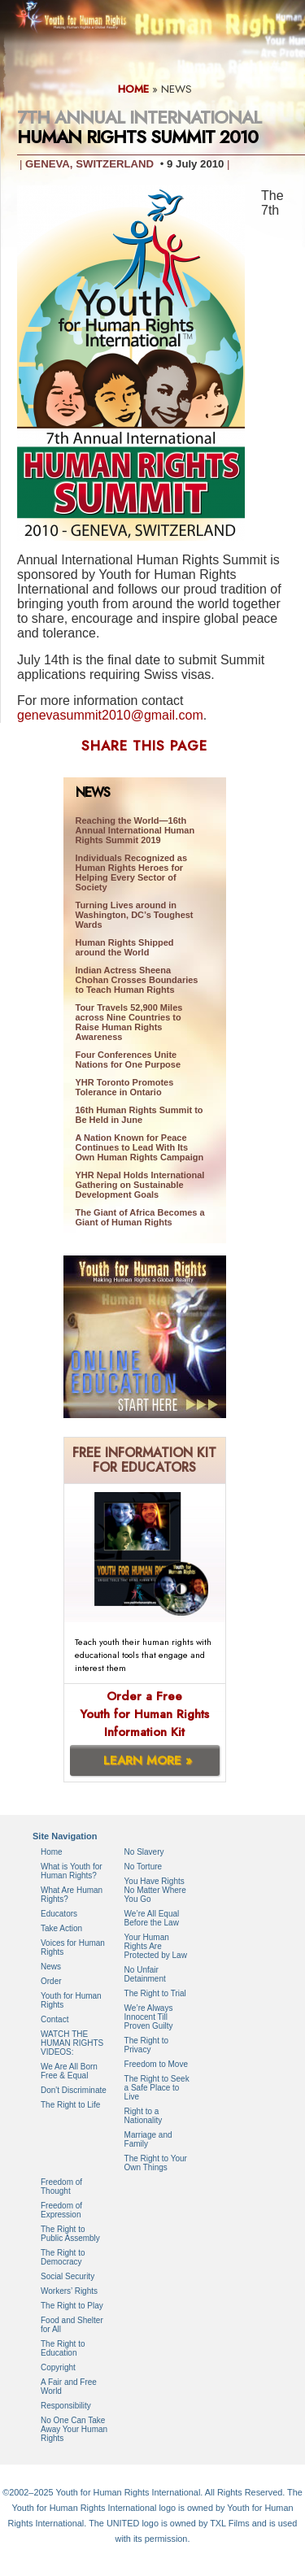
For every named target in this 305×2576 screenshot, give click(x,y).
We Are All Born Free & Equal (69, 2071)
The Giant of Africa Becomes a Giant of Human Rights (140, 1217)
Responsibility (66, 2405)
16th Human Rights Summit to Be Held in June (139, 1115)
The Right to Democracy (63, 2257)
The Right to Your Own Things (155, 2163)
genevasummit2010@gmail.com (110, 715)
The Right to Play (72, 2305)
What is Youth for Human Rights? (71, 1871)
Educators (59, 1913)
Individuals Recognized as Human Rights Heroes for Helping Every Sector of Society (132, 872)
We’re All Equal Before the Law (152, 1918)
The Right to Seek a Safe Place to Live (157, 2087)
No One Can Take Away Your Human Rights (74, 2429)
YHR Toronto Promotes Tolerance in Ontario (125, 1087)
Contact (54, 2019)
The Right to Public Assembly (70, 2234)
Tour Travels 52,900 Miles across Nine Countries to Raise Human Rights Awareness (129, 1022)
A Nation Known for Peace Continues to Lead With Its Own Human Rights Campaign (140, 1147)
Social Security (67, 2276)
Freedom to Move (156, 2064)
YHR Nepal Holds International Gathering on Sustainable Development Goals (140, 1184)
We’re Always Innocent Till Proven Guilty (148, 2017)
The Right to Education (63, 2348)
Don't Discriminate (74, 2090)
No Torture (143, 1866)
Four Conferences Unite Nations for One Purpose (128, 1059)
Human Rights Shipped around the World (125, 947)
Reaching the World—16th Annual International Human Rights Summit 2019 (135, 830)
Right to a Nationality (143, 2116)
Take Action (61, 1928)
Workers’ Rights (69, 2291)
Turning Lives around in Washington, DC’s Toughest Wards (135, 914)
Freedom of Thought (61, 2186)
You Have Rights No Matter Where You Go (155, 1890)
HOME (133, 89)
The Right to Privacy (146, 2045)
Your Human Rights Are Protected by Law (155, 1946)
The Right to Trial (155, 1993)
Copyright (58, 2367)
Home (52, 1851)
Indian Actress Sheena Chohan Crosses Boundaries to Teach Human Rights (137, 979)
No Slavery (144, 1851)
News (51, 1966)
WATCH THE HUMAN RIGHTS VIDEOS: (72, 2043)
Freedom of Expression (61, 2210)
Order (51, 1981)
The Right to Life (70, 2104)
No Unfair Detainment (145, 1974)
